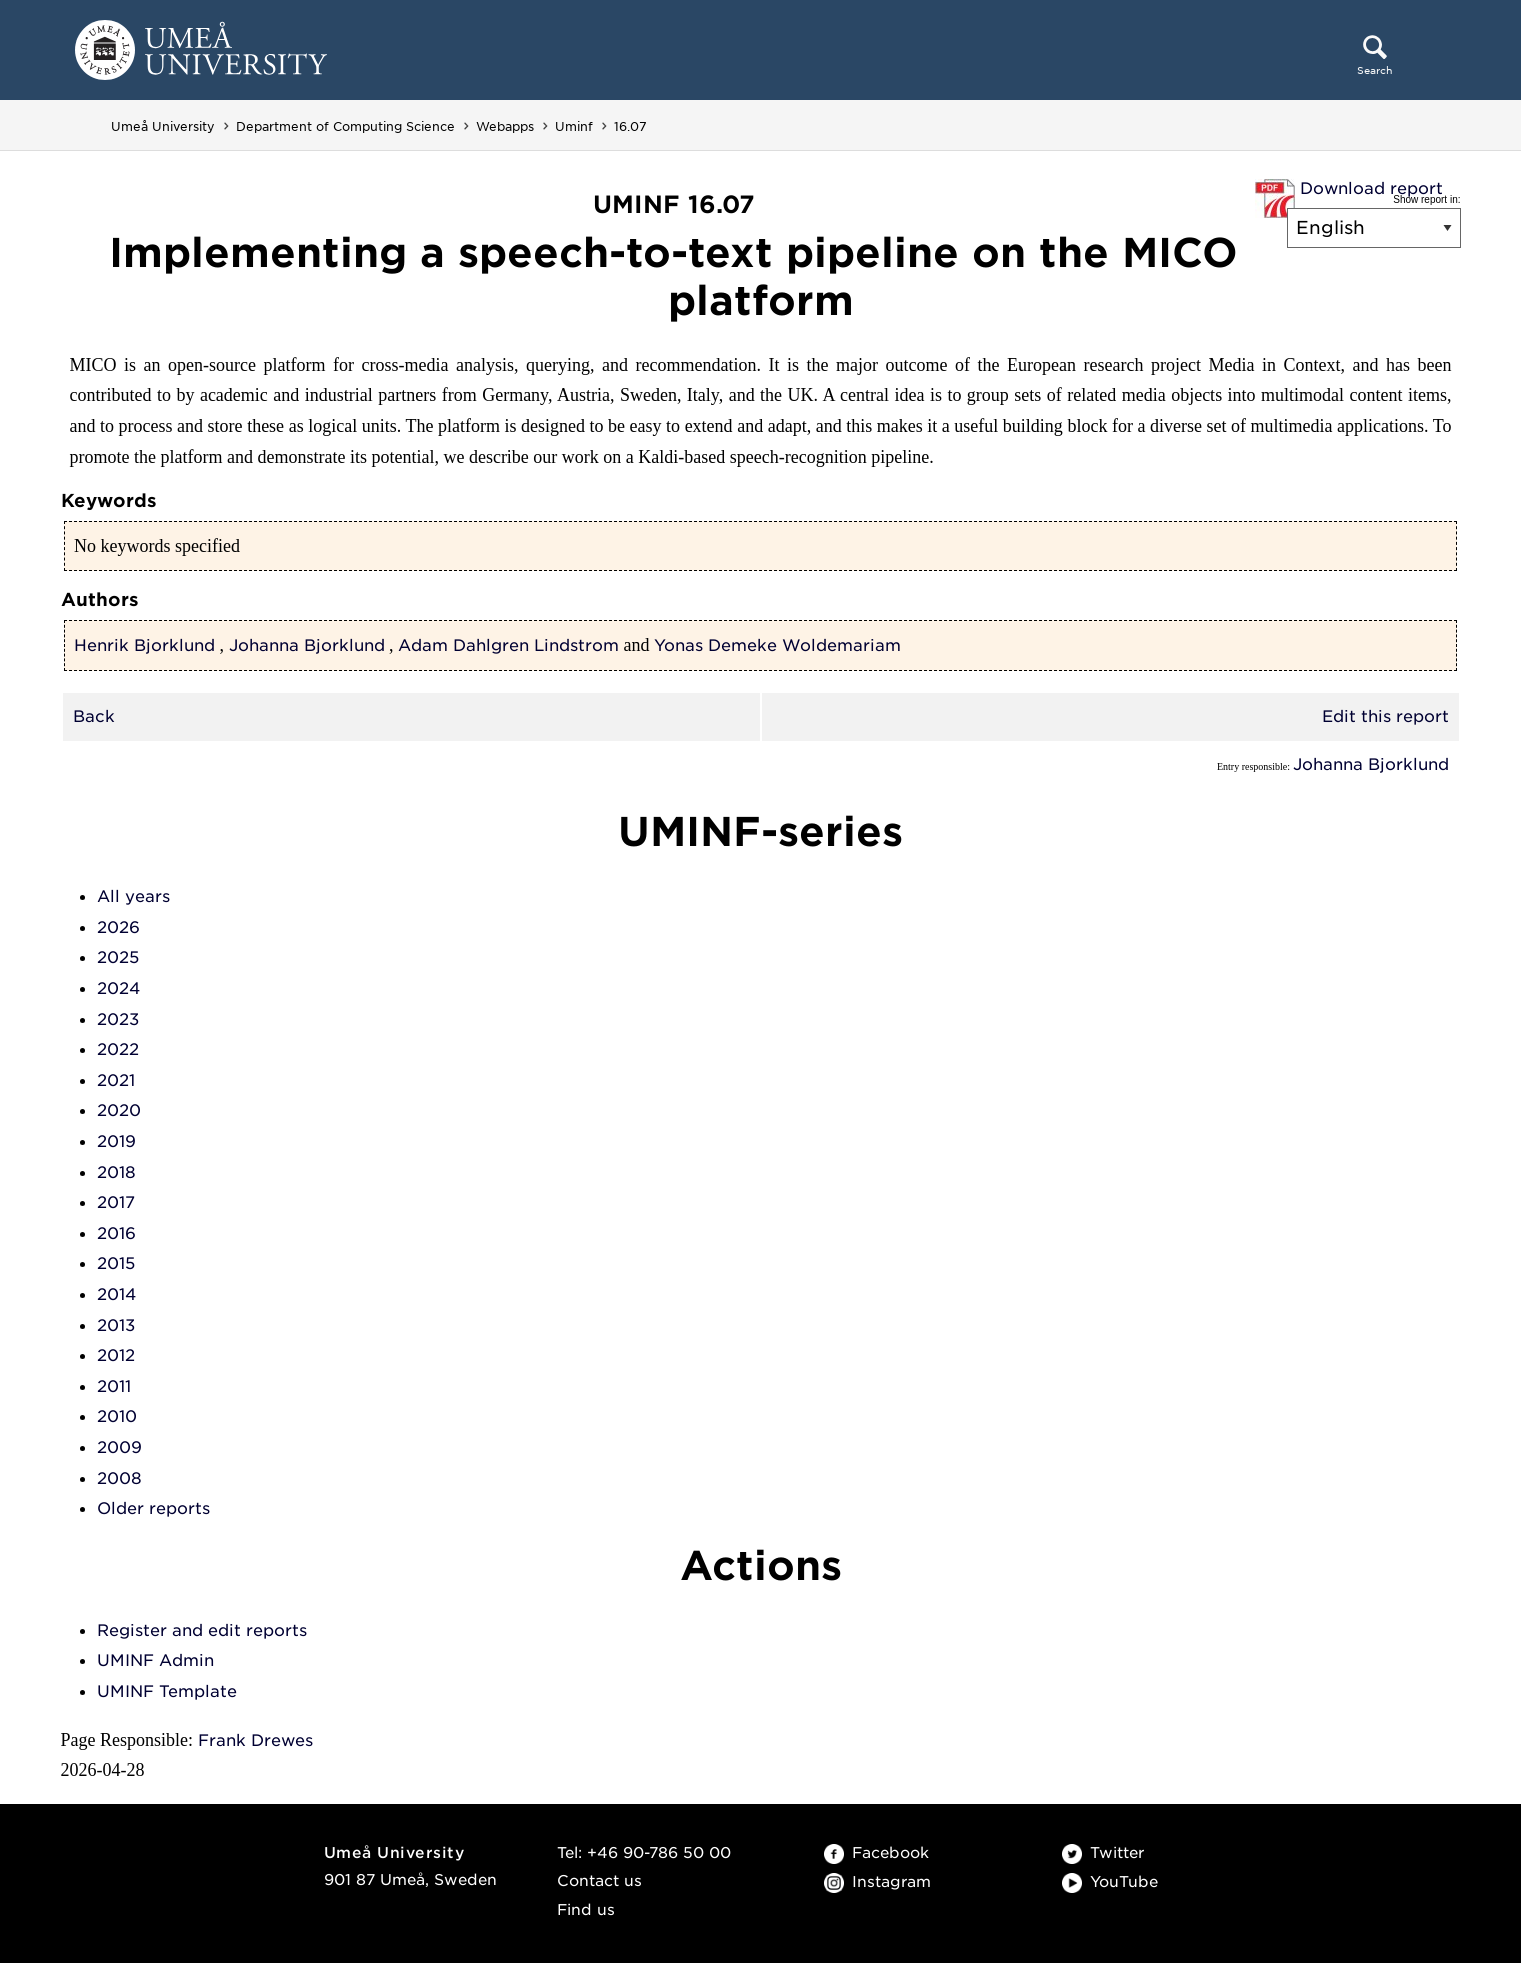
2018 (116, 1172)
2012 (116, 1355)
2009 (119, 1447)
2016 (116, 1233)
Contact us (599, 1881)
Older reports (153, 1508)
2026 (118, 927)
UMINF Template (167, 1691)
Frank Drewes (255, 1740)
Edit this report (1385, 716)
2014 (116, 1294)
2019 (116, 1141)
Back (94, 716)
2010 (117, 1416)
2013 (116, 1325)
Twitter (1103, 1853)
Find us (586, 1910)
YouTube (1110, 1882)
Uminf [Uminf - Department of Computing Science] (574, 126)
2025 (118, 957)
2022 (118, 1049)
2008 (119, 1478)
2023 (118, 1019)
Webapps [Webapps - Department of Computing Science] (505, 126)
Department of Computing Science (345, 126)
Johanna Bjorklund (307, 645)
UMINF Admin (155, 1660)
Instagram (877, 1882)
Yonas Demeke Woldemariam (777, 645)
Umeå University (163, 126)
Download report (1371, 188)
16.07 (630, 126)
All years (133, 896)
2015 (116, 1263)
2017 (116, 1202)
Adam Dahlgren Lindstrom (508, 645)
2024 (118, 988)
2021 (116, 1080)
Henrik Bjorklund (144, 645)
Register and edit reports (202, 1630)
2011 (114, 1386)
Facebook (876, 1853)
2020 (119, 1110)
